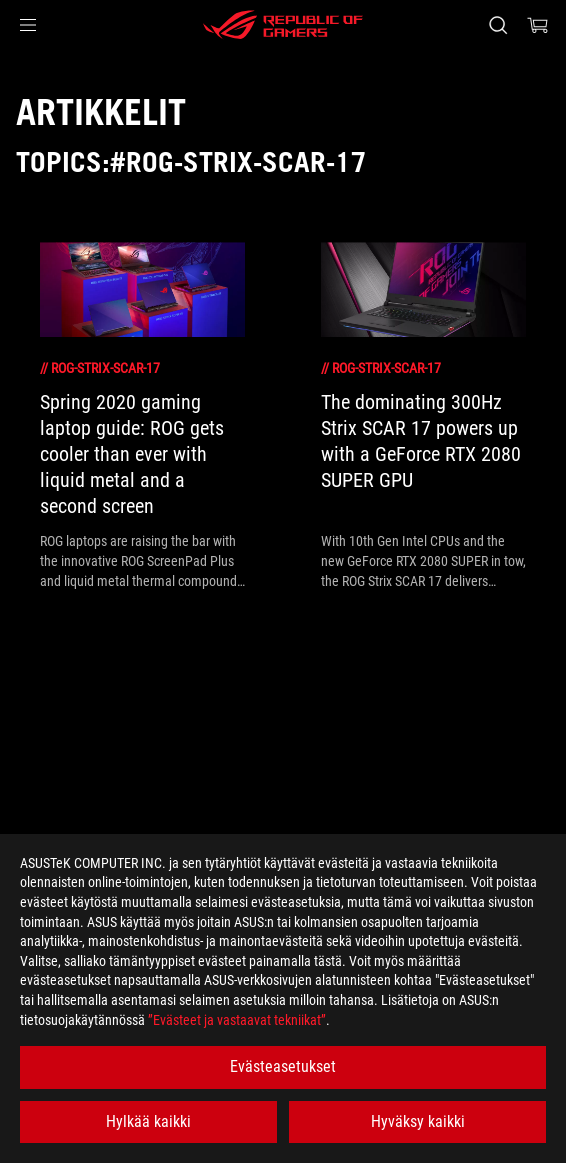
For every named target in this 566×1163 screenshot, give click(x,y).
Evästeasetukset (283, 1066)
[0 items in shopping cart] (538, 25)
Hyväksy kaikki (418, 1121)
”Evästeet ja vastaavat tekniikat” (237, 1020)
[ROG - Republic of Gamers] (283, 25)
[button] (28, 25)
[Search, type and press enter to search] (497, 25)
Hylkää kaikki (148, 1121)
